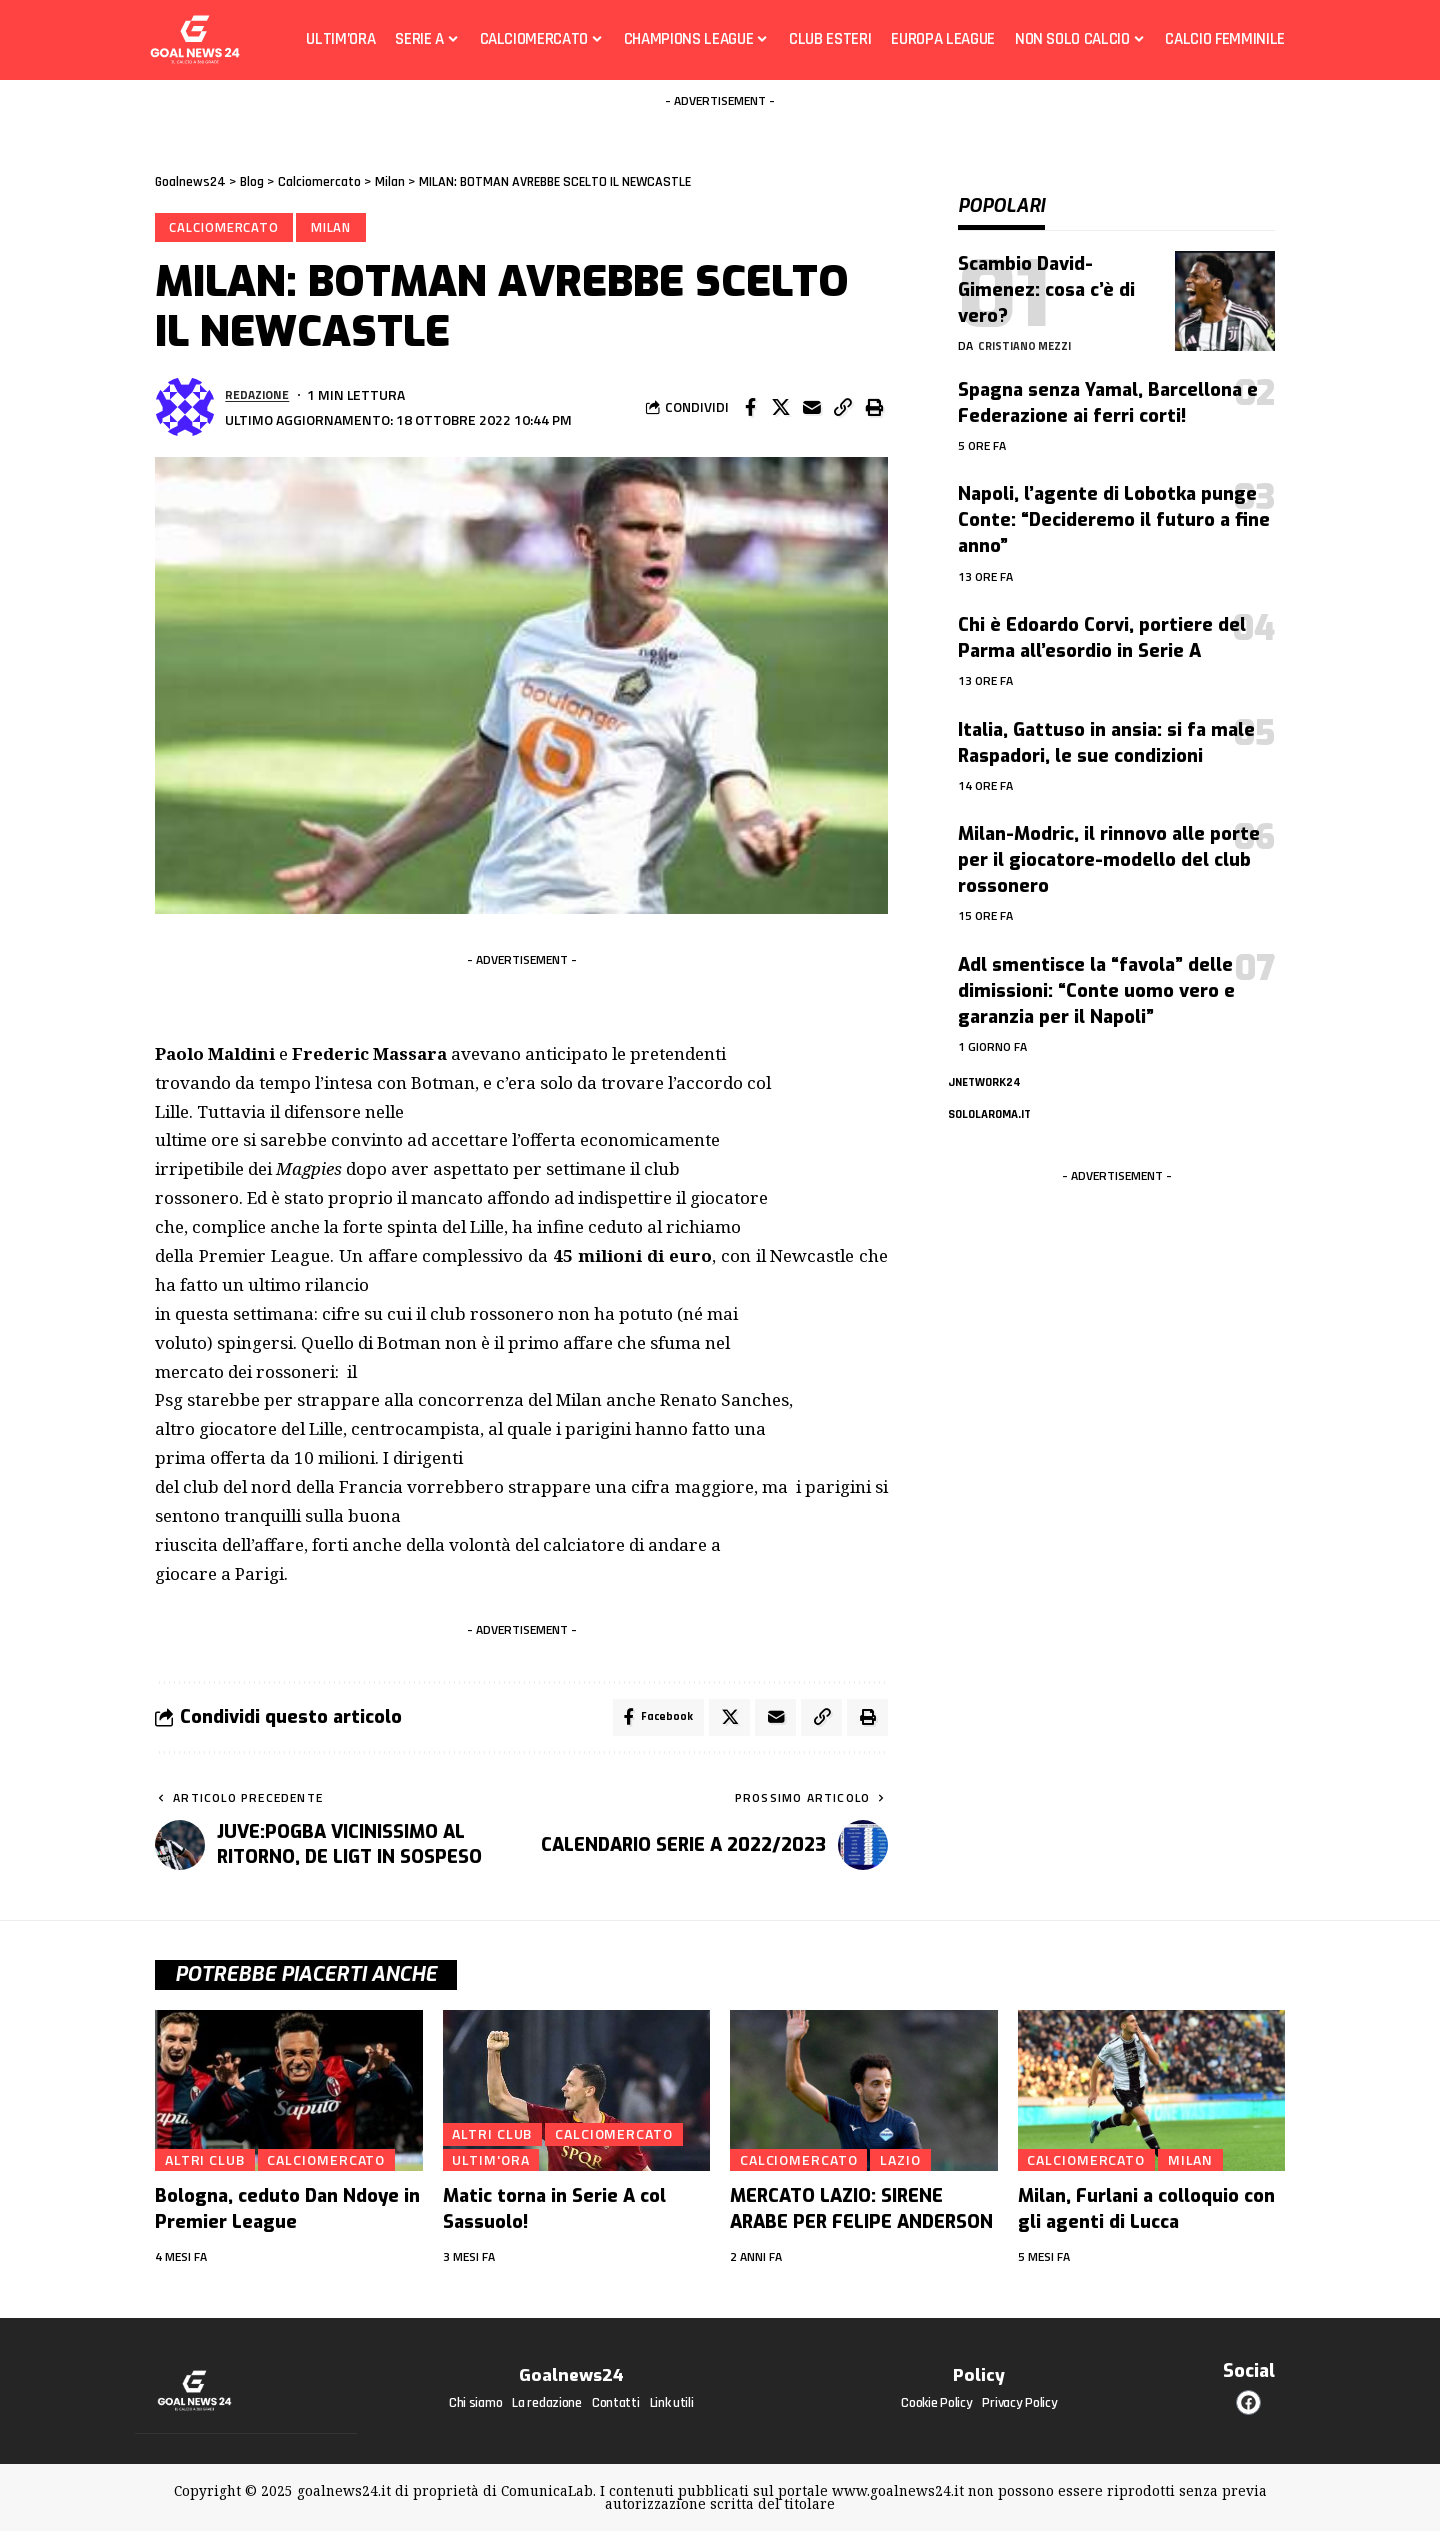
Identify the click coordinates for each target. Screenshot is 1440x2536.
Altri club (206, 2164)
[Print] (874, 410)
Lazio (908, 2164)
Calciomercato (226, 228)
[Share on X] (781, 410)
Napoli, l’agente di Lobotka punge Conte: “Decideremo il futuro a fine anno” (1114, 505)
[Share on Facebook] (750, 410)
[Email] (812, 410)
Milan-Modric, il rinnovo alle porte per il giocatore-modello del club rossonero (1109, 845)
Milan (335, 228)
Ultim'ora (494, 2164)
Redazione (261, 397)
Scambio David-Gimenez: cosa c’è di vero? (1046, 275)
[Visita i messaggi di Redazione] (185, 410)
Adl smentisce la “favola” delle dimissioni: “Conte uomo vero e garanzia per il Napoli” (1096, 976)
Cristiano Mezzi (1028, 330)
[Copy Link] (843, 410)
